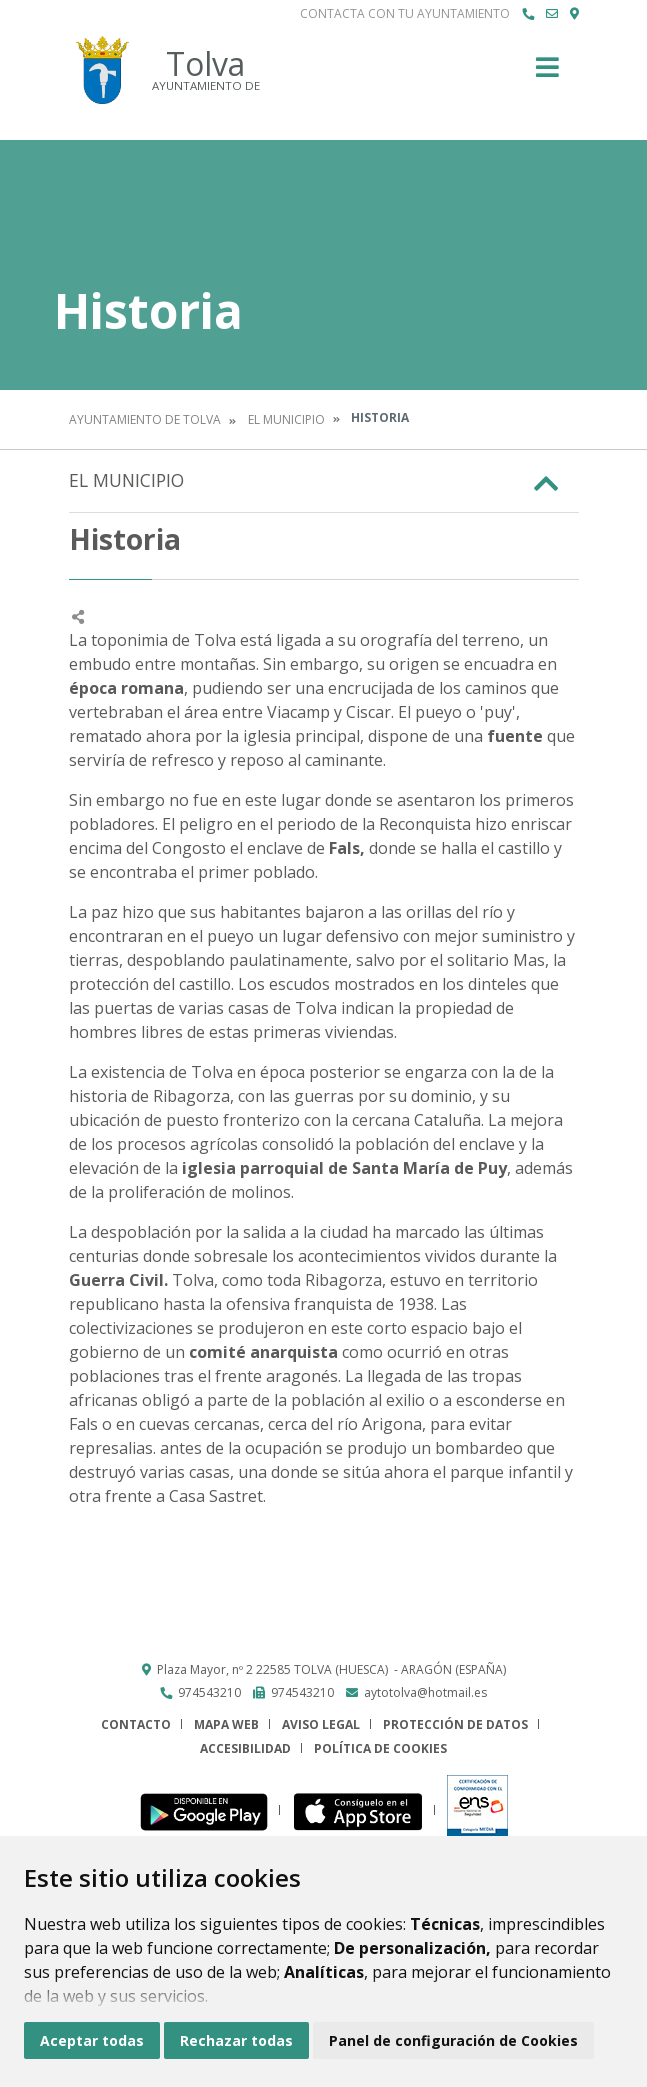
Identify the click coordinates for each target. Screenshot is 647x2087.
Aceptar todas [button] (92, 2040)
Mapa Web (226, 1724)
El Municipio (286, 419)
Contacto (136, 1724)
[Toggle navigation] (547, 73)
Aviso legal (321, 1724)
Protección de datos (455, 1724)
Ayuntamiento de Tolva (145, 419)
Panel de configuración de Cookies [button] (453, 2040)
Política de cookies (380, 1748)
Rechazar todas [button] (236, 2040)
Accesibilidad (245, 1748)
